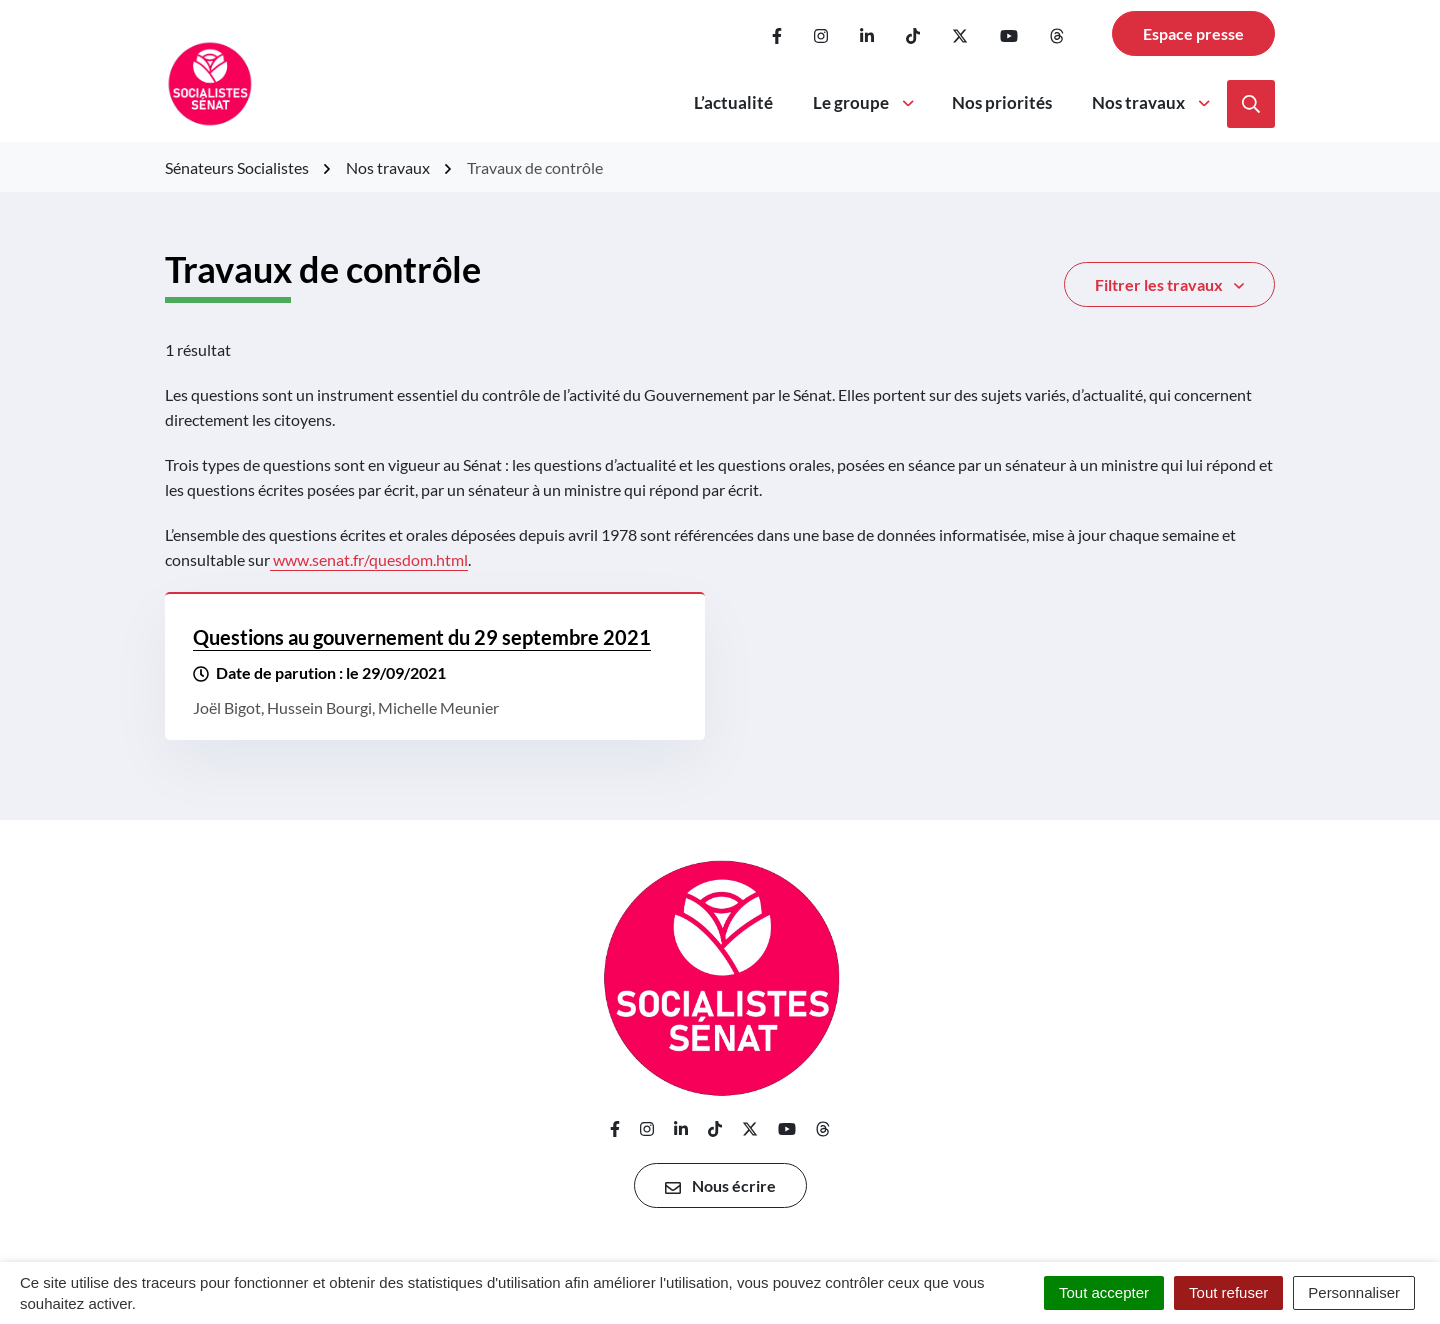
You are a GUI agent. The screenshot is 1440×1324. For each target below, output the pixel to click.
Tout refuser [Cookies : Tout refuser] (1228, 1292)
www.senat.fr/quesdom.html (370, 559)
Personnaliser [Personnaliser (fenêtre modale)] (1354, 1292)
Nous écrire (720, 1186)
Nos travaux (1152, 102)
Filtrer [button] (1169, 285)
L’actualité (733, 102)
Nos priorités (1002, 102)
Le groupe (865, 102)
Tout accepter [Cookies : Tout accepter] (1104, 1292)
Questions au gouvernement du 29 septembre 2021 (422, 637)
